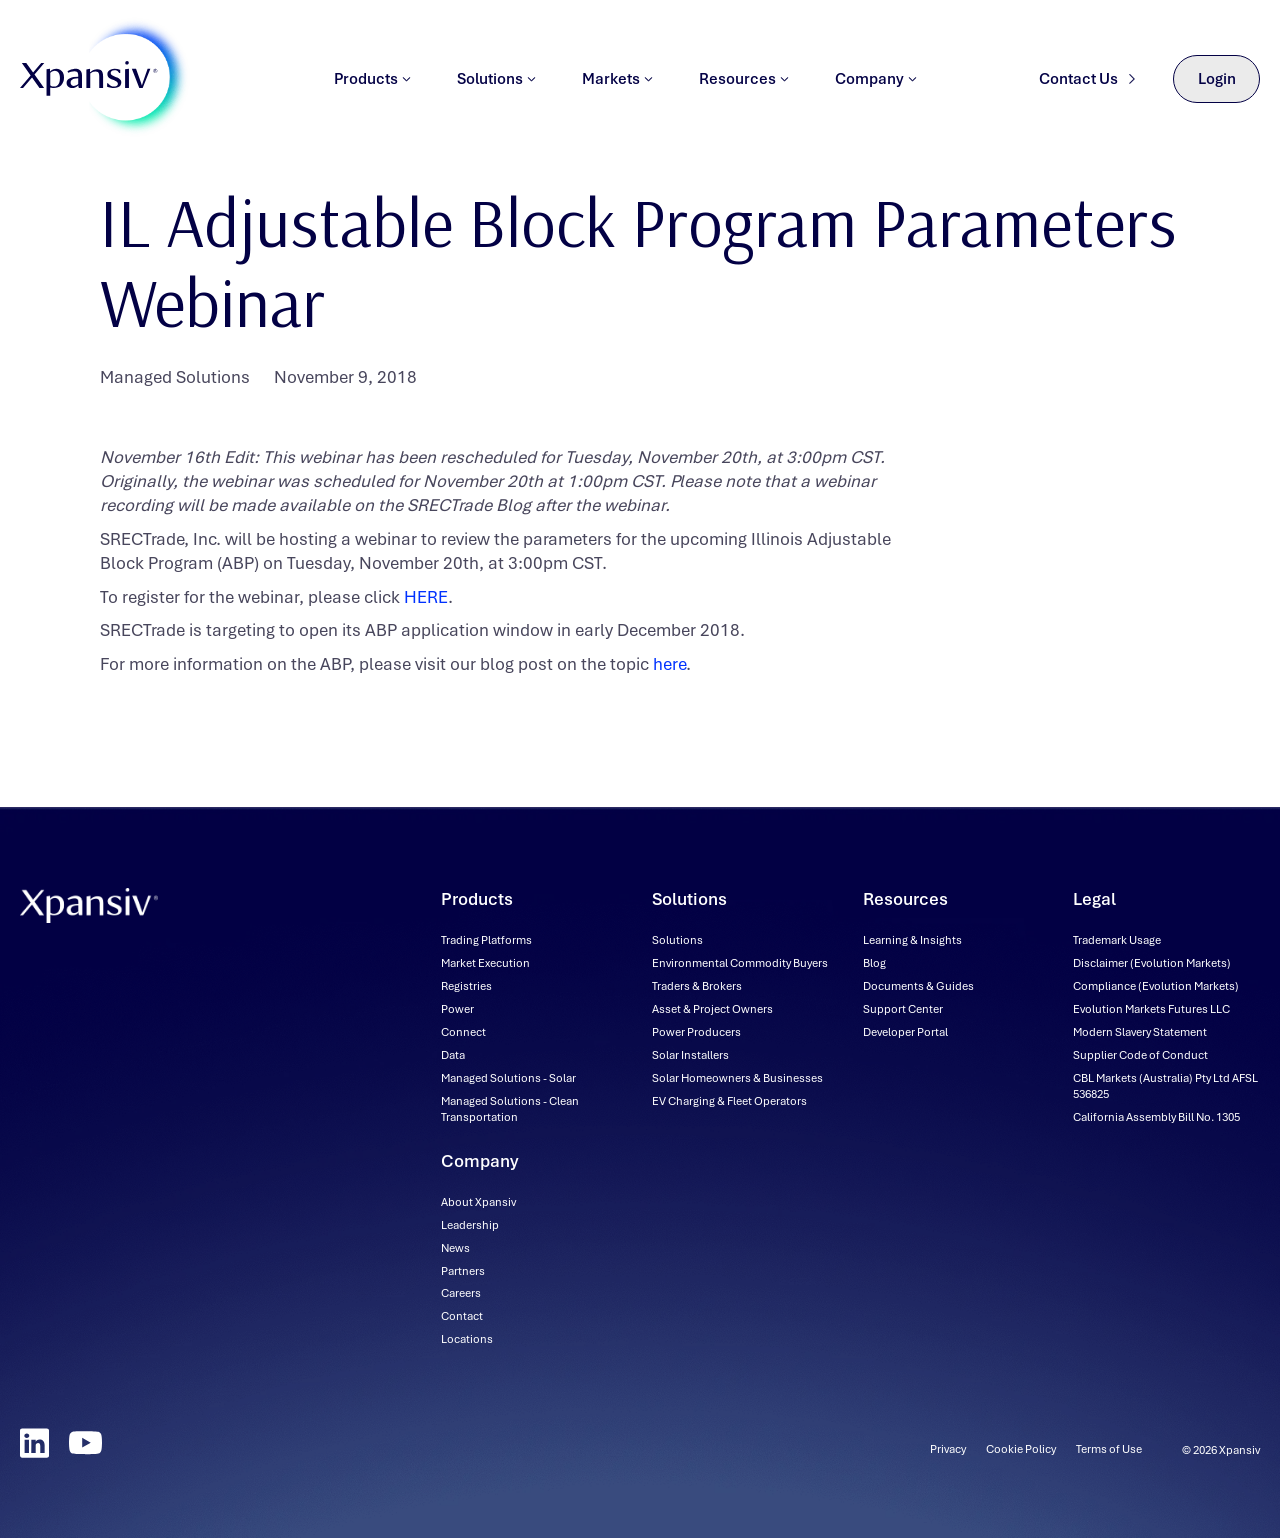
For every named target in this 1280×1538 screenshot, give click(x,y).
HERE (426, 597)
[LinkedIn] (34, 1443)
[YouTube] (85, 1443)
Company (876, 85)
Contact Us (1087, 85)
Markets (617, 85)
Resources (744, 85)
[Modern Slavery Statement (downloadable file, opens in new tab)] (1140, 1032)
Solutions (496, 85)
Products (372, 85)
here (669, 664)
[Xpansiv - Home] (89, 85)
